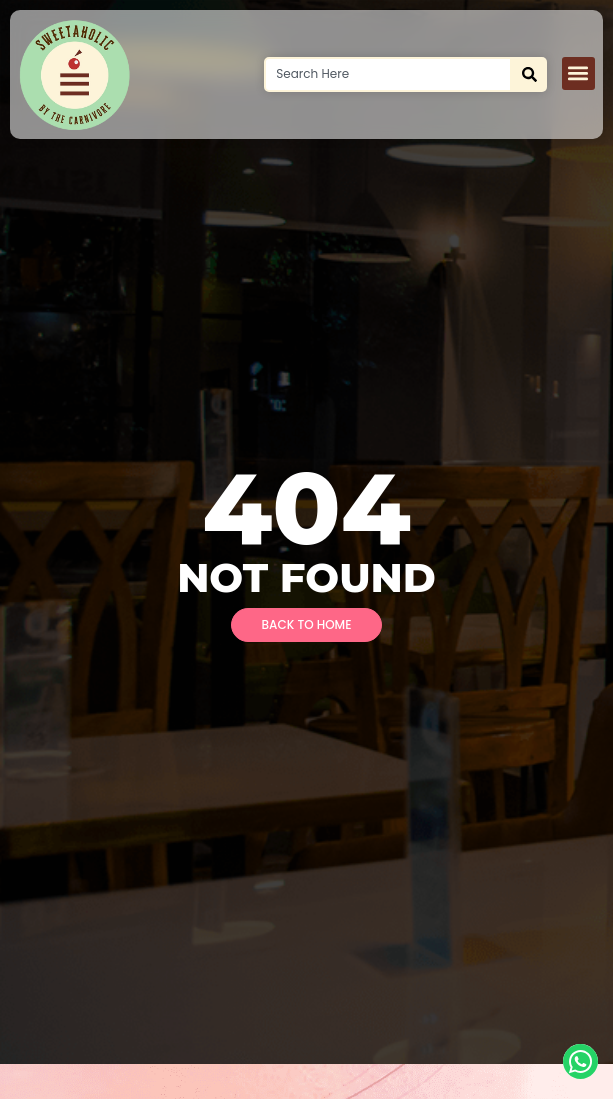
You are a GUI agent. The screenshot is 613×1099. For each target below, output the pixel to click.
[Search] (529, 74)
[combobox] (388, 74)
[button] (578, 73)
